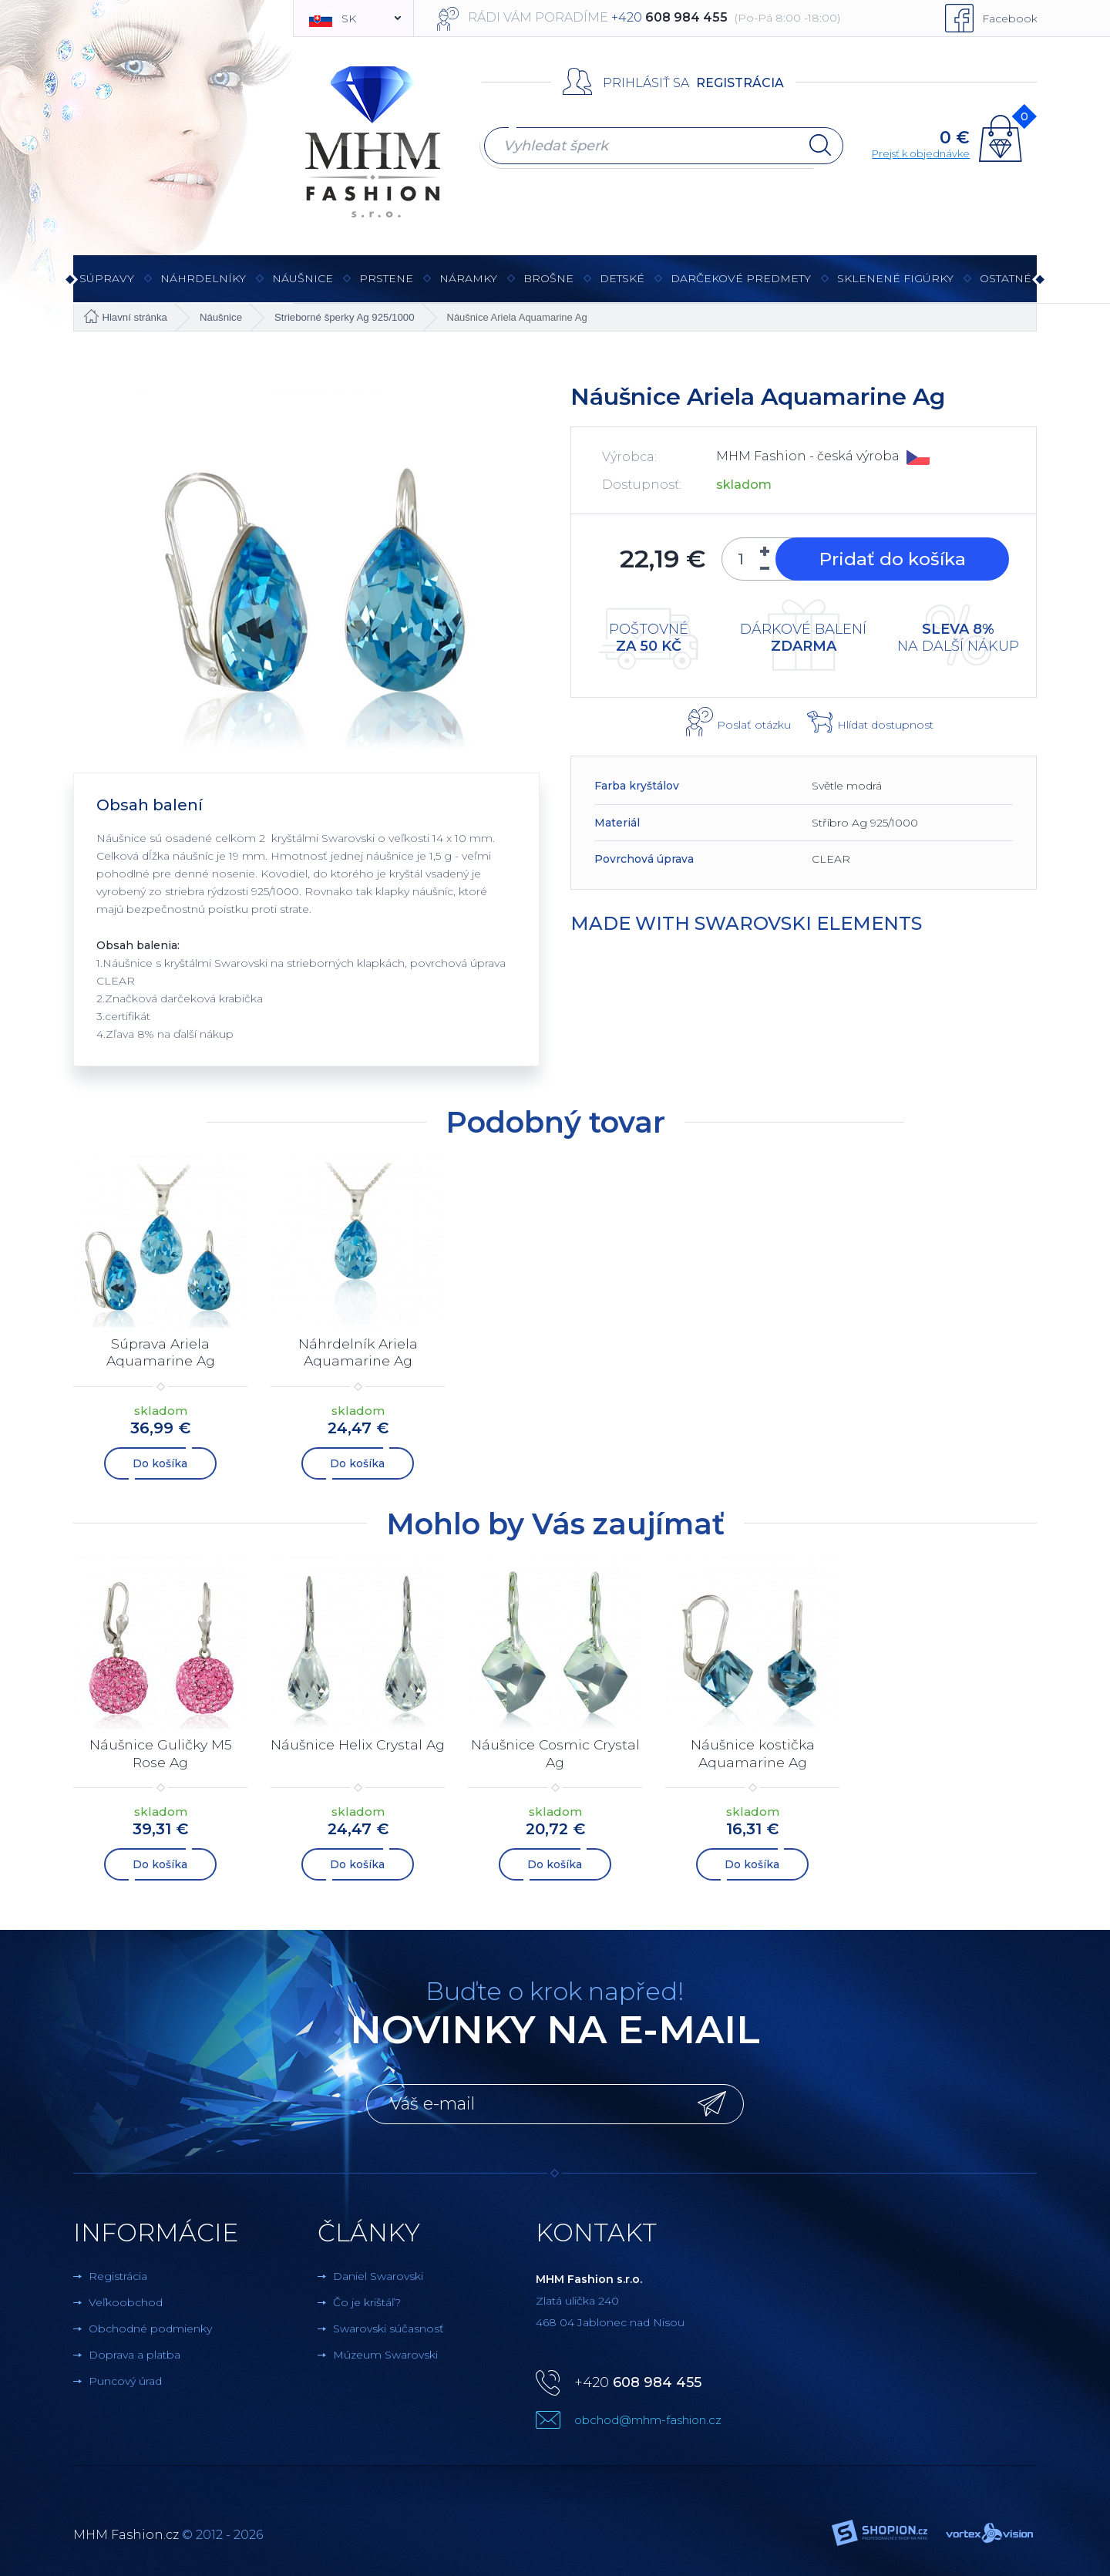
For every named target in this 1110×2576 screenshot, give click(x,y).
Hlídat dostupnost (885, 725)
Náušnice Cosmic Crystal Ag (555, 1751)
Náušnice (302, 286)
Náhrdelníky (203, 286)
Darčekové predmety (741, 286)
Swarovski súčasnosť (388, 2325)
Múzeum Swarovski (385, 2352)
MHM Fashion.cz (126, 2531)
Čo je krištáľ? (367, 2299)
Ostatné (1005, 286)
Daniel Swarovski (378, 2273)
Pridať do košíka (890, 559)
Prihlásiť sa (646, 83)
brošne (548, 278)
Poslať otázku (754, 725)
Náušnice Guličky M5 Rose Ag (161, 1751)
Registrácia (740, 83)
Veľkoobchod (126, 2299)
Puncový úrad (125, 2378)
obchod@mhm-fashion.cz (648, 2416)
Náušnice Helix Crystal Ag (358, 1751)
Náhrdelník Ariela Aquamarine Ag (358, 1352)
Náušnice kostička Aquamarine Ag (752, 1751)
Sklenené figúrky (895, 286)
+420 (637, 2379)
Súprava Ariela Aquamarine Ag (161, 1352)
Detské (622, 278)
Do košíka (160, 1462)
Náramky (468, 286)
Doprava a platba (134, 2352)
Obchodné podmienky (150, 2325)
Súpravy (106, 286)
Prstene (386, 286)
